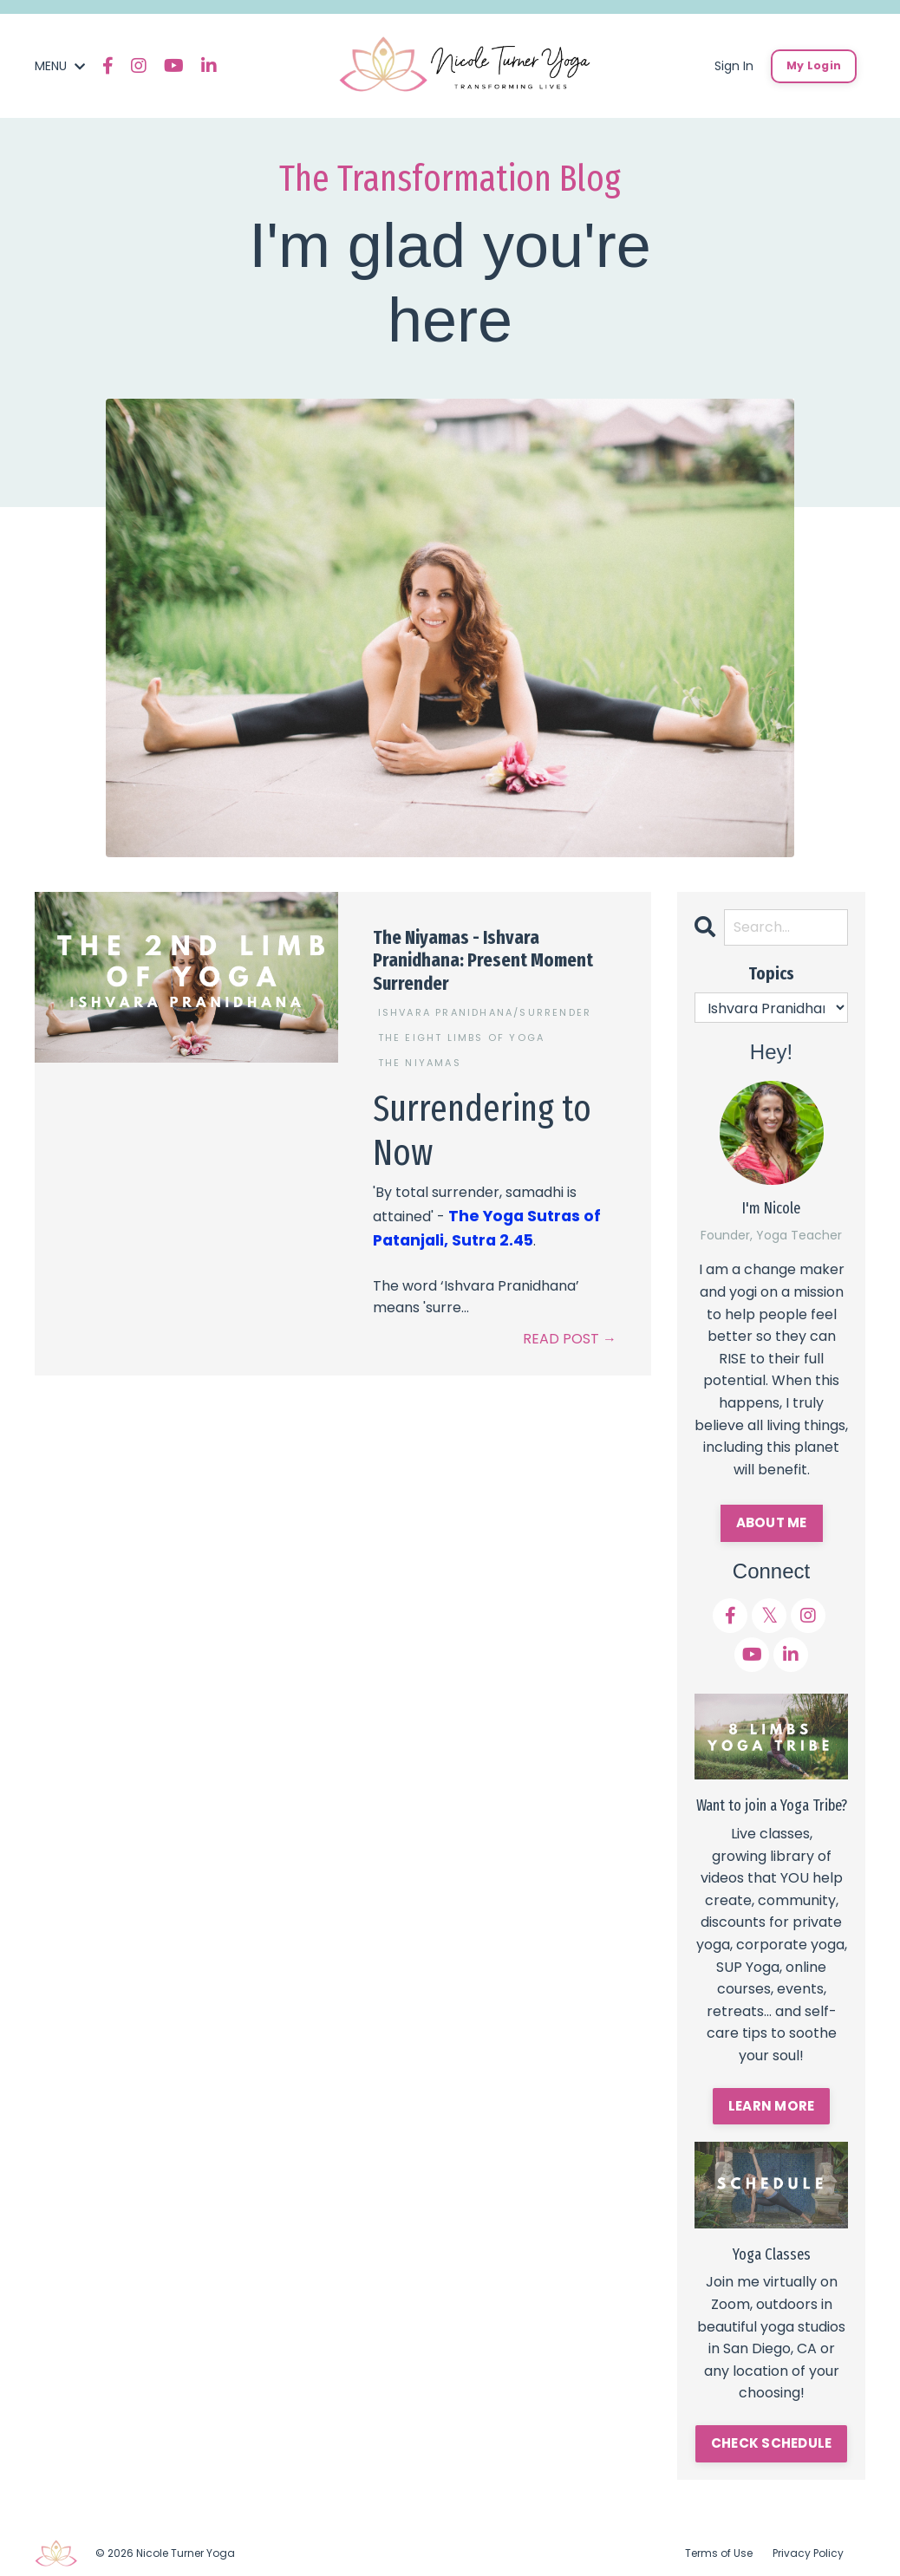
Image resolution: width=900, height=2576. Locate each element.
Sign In (733, 66)
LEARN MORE (771, 2103)
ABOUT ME (771, 1522)
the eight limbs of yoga (461, 1034)
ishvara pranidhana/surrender (485, 1009)
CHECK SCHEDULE (771, 2440)
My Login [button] (813, 65)
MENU (60, 66)
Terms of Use (719, 2549)
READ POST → (569, 1331)
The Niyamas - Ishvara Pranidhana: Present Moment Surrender (483, 961)
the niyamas (419, 1059)
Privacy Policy (808, 2549)
